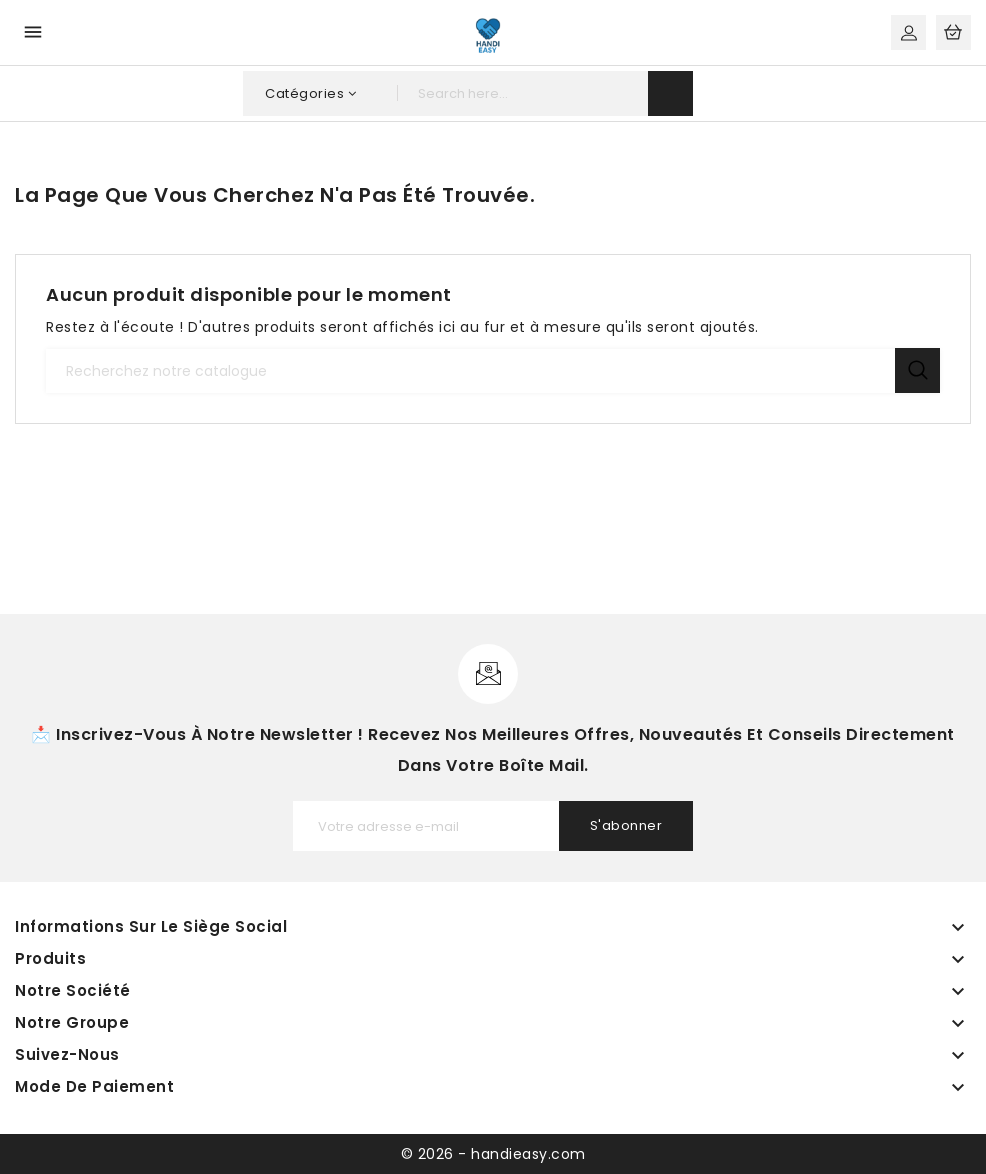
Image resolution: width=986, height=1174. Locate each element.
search (670, 93)
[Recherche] (493, 371)
